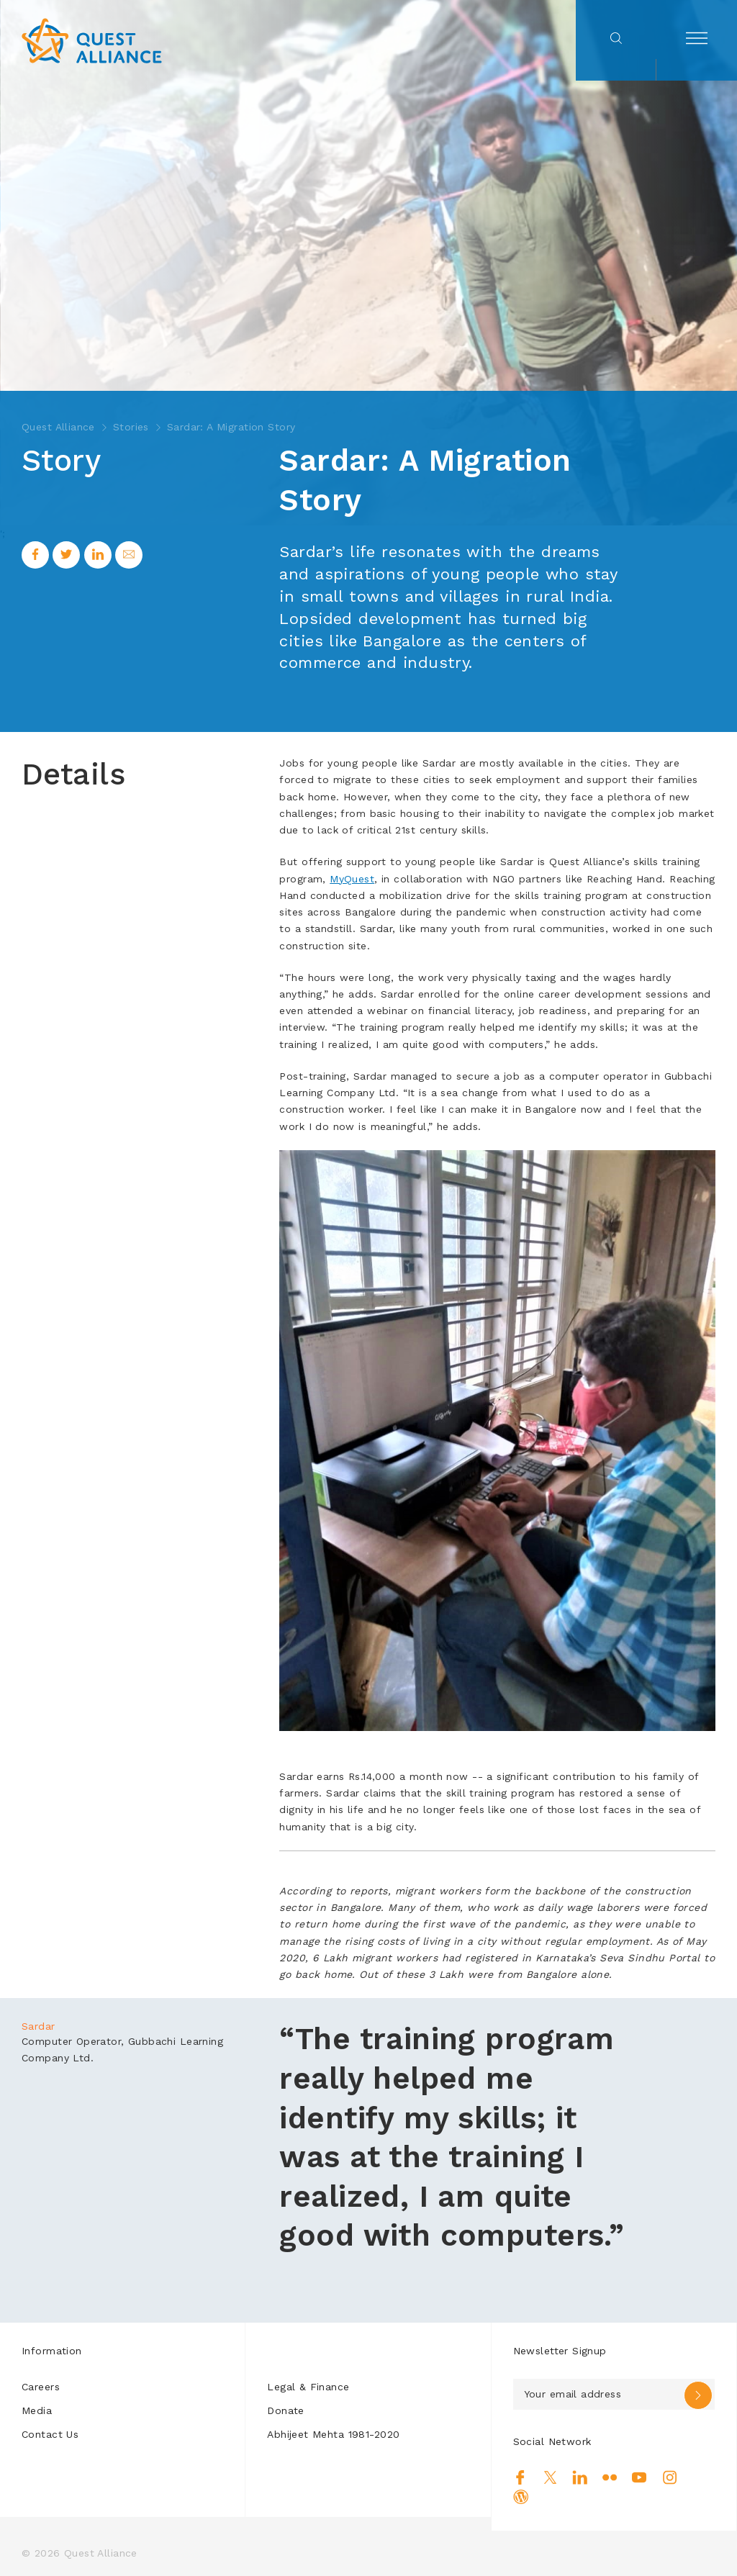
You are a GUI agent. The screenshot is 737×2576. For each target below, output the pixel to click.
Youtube (639, 2477)
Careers (41, 2386)
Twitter (550, 2477)
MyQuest (352, 879)
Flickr (610, 2477)
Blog (520, 2497)
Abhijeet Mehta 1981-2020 (333, 2434)
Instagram (669, 2477)
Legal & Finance (308, 2386)
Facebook (520, 2477)
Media (37, 2410)
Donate (285, 2410)
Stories (131, 427)
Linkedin (579, 2477)
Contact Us (50, 2434)
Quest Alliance (58, 427)
